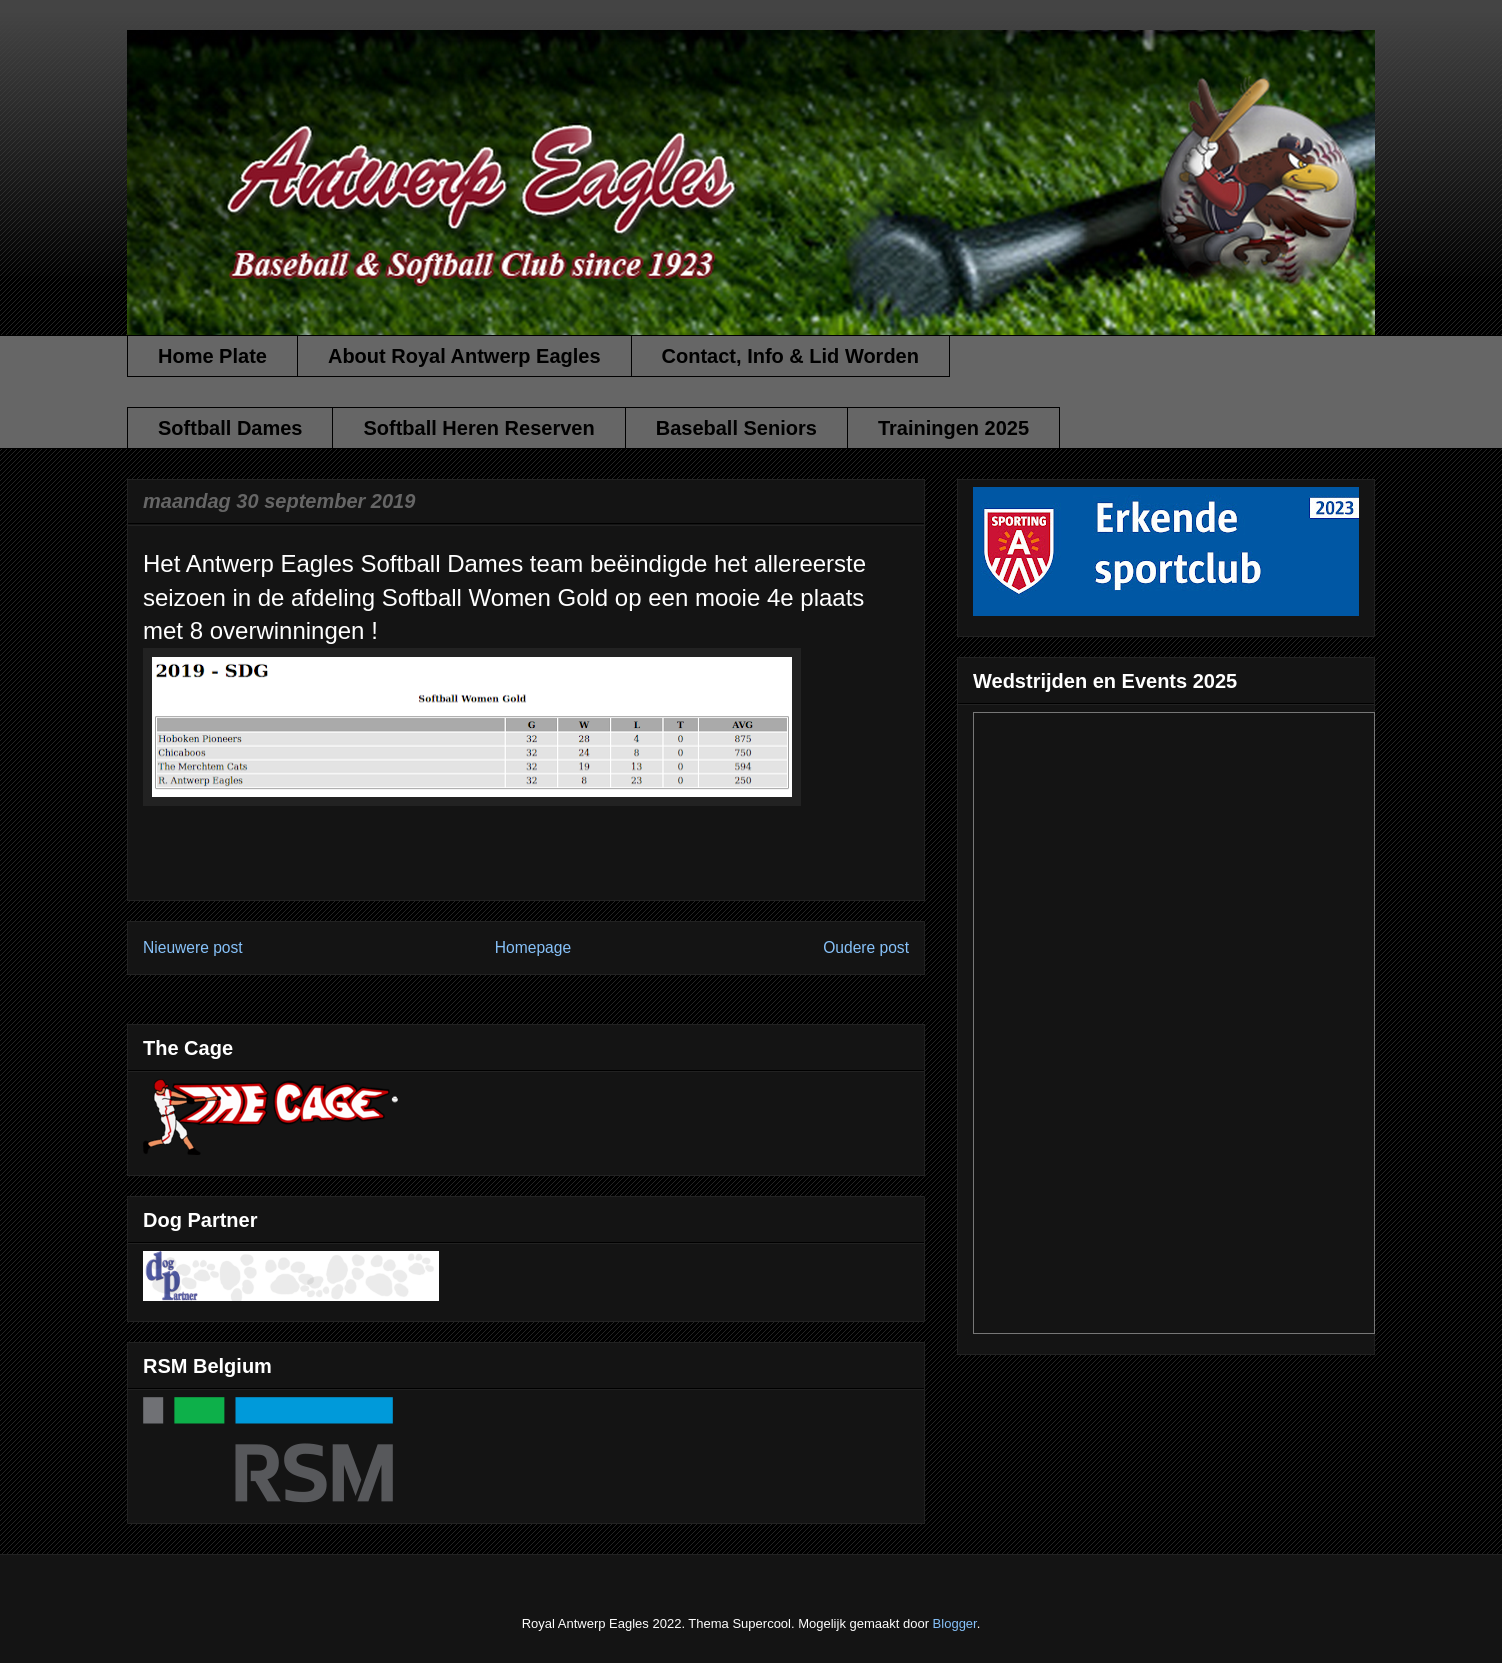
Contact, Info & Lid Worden (790, 356)
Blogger (955, 1623)
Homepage (533, 947)
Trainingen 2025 (953, 428)
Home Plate (212, 356)
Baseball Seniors (736, 428)
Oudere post (866, 947)
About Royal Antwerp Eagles (464, 356)
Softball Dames (230, 428)
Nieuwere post (193, 947)
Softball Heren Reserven (478, 428)
